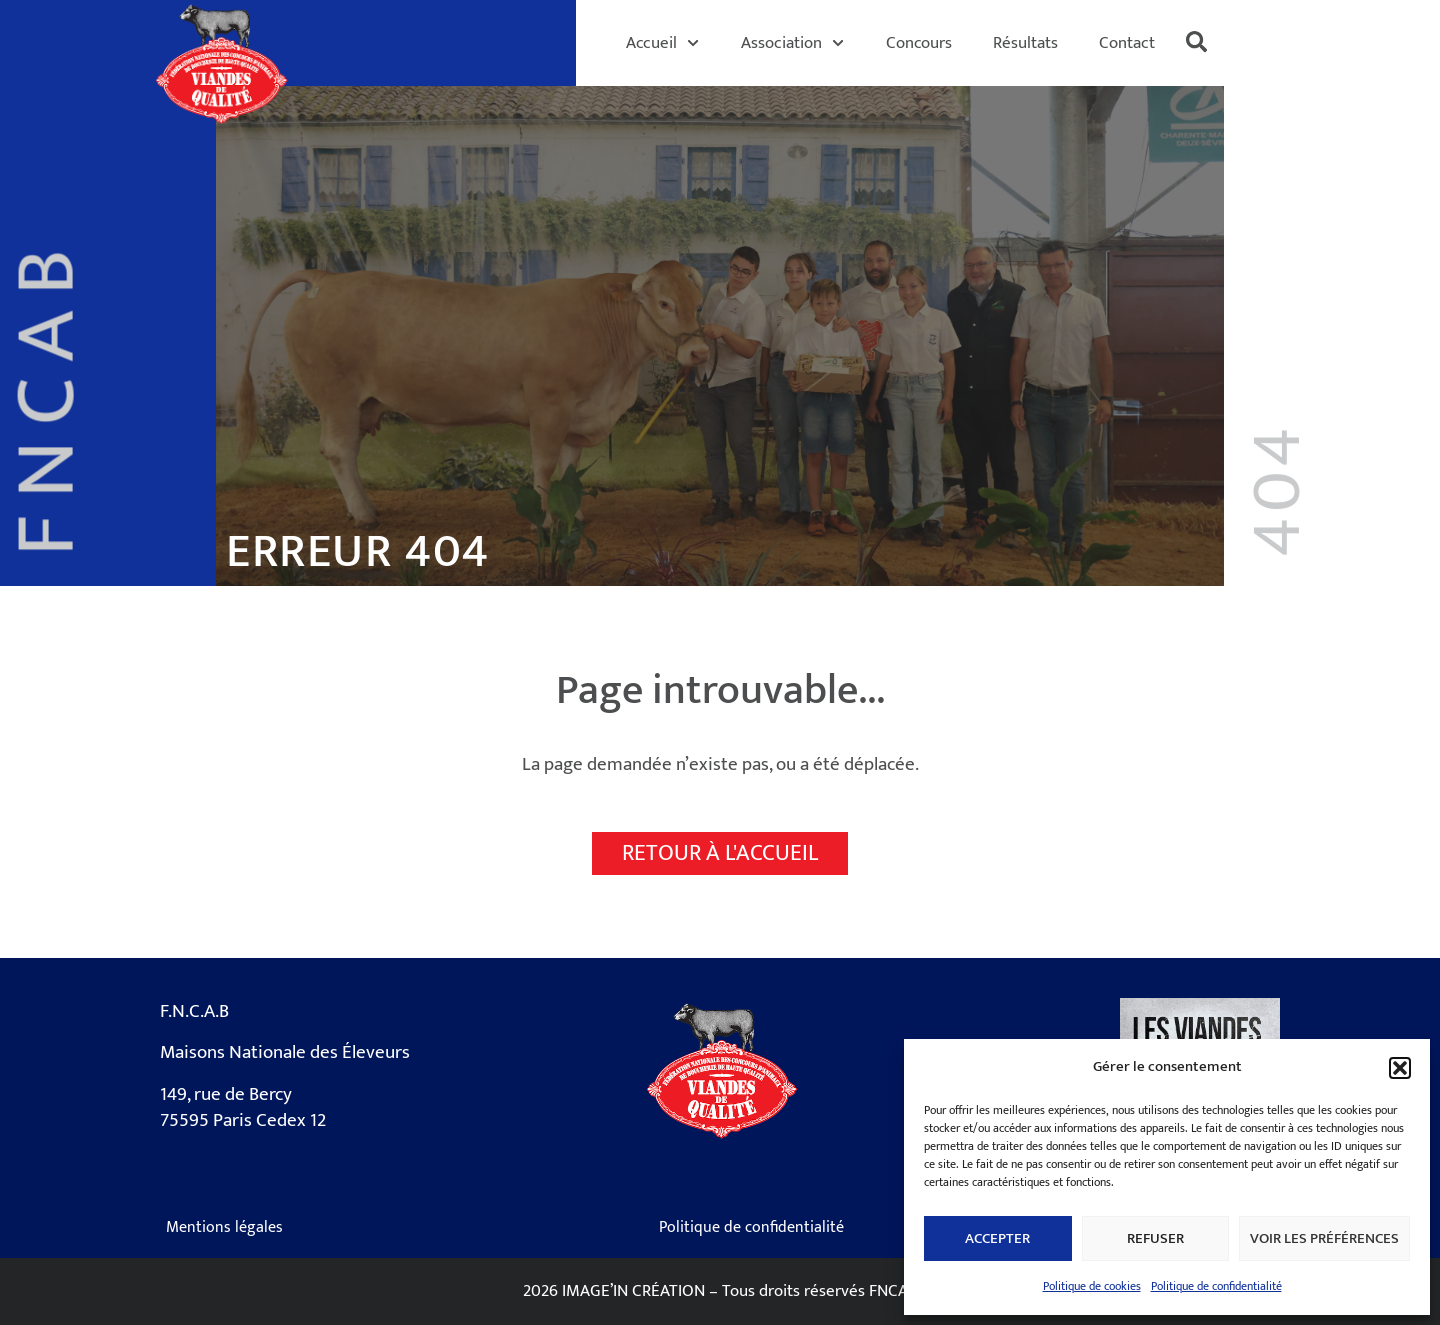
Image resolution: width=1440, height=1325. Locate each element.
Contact (1127, 42)
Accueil (662, 43)
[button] (1400, 1068)
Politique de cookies (1092, 1286)
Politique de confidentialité (1216, 1286)
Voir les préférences (1324, 1238)
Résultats (1025, 42)
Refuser (1155, 1238)
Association (792, 43)
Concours (919, 42)
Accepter (997, 1238)
